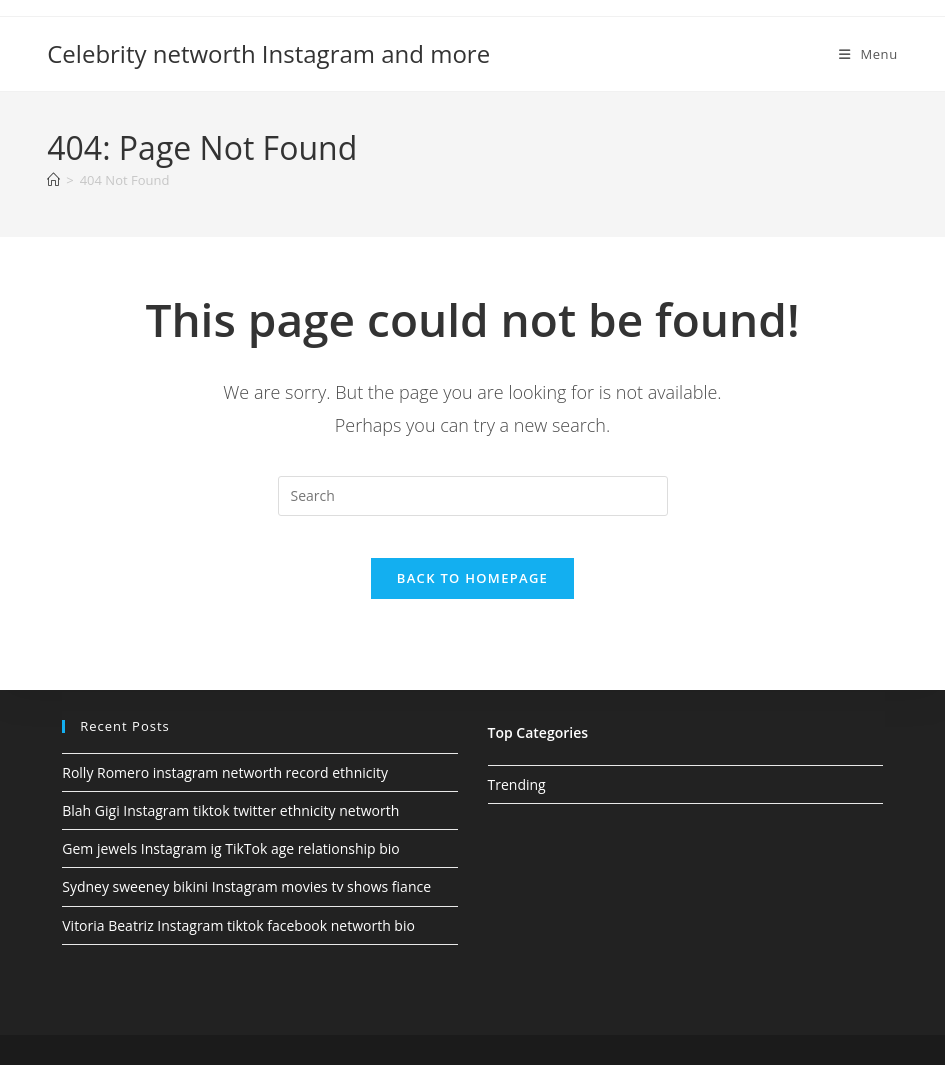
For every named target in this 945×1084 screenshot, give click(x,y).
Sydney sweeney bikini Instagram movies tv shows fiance (246, 906)
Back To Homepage (472, 597)
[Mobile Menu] (868, 54)
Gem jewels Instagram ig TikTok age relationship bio (231, 867)
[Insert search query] (473, 496)
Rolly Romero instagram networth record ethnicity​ (225, 791)
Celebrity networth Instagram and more (268, 53)
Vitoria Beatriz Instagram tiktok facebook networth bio (238, 944)
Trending (517, 803)
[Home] (53, 180)
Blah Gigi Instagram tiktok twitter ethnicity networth (230, 829)
